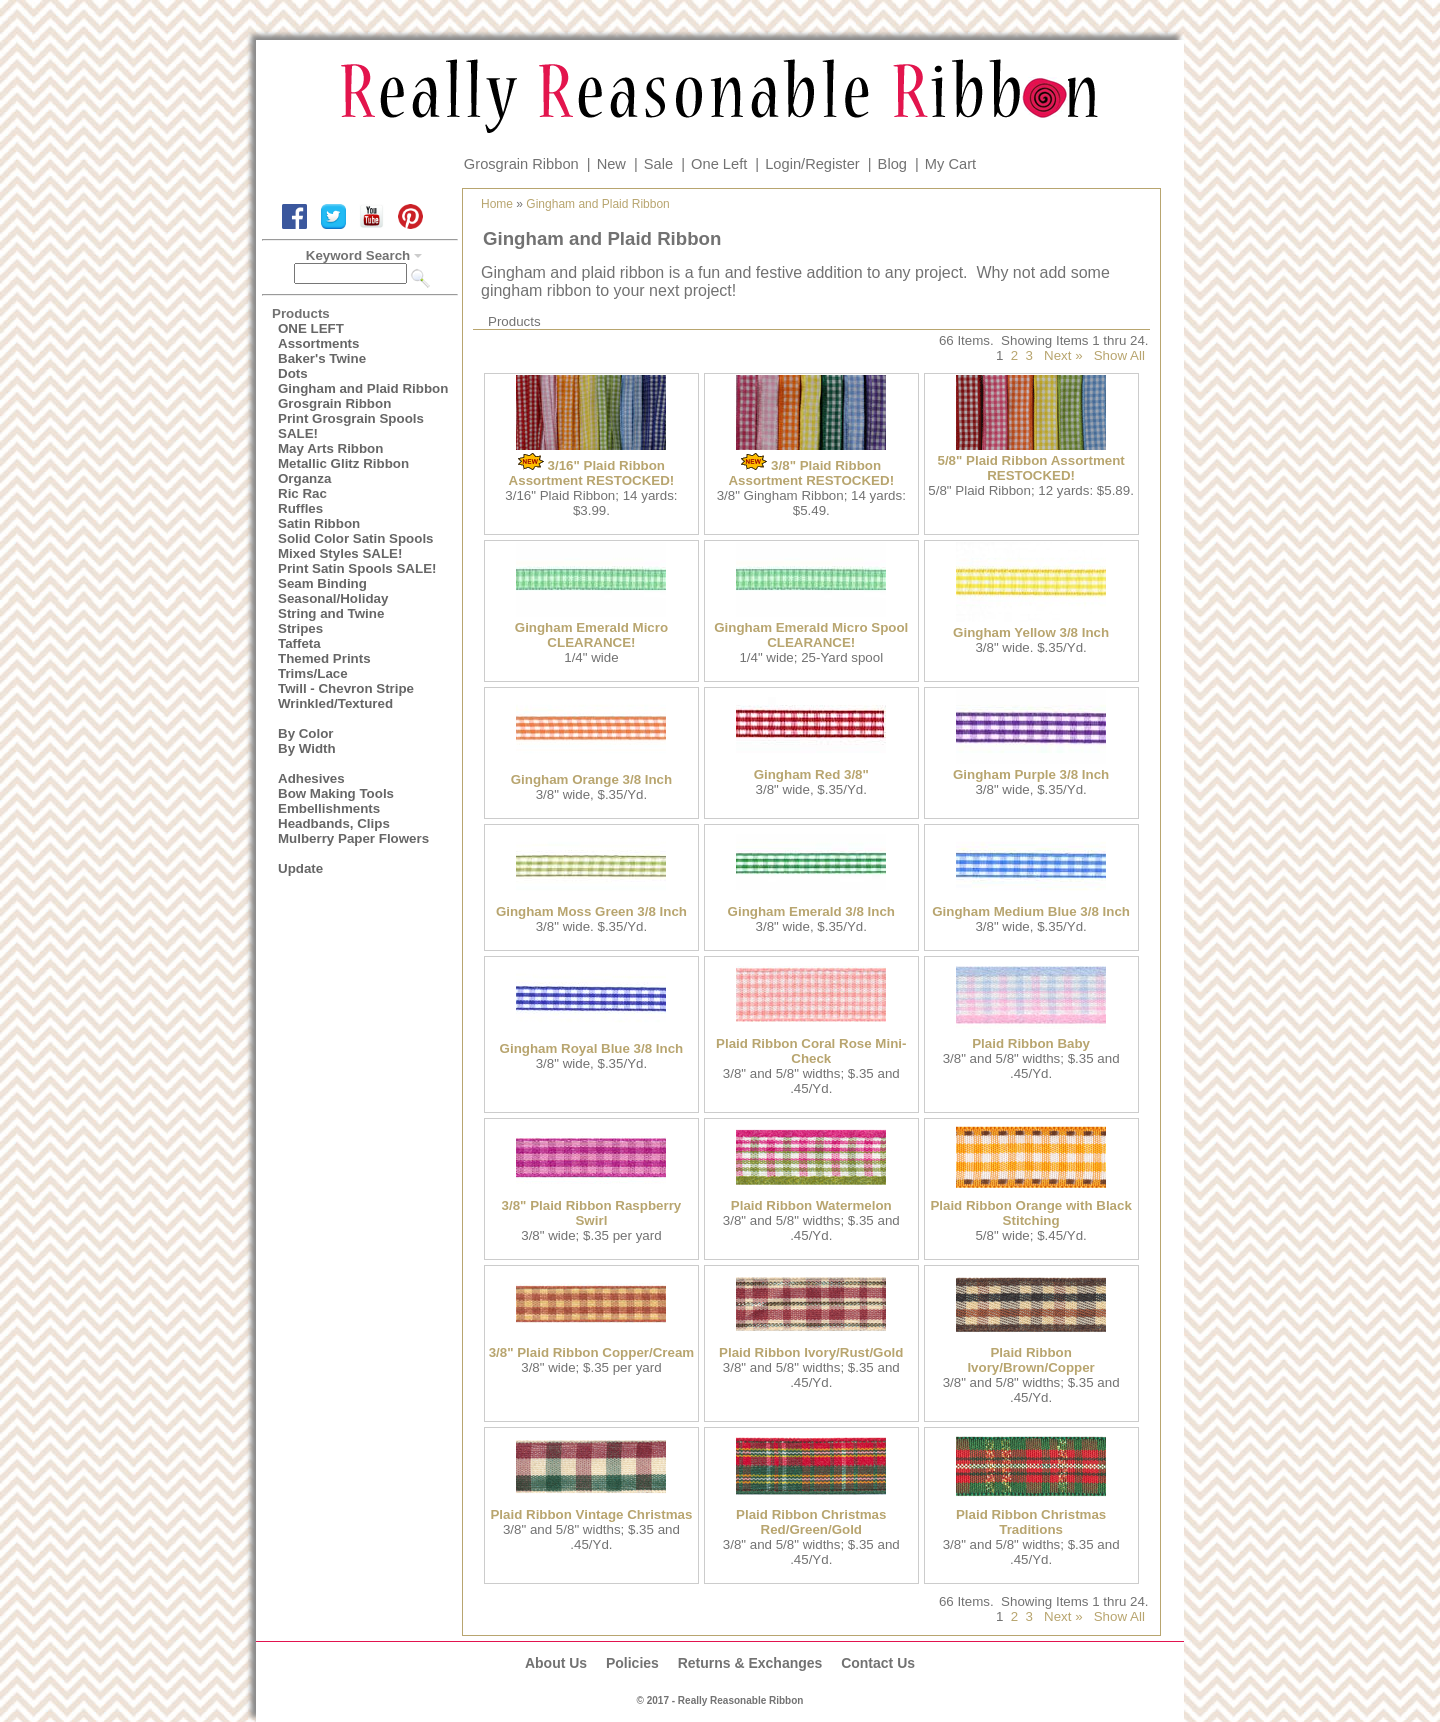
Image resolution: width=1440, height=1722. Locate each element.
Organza (304, 478)
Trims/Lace (313, 673)
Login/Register (812, 164)
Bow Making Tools (336, 793)
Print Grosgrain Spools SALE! (351, 426)
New (611, 164)
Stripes (300, 628)
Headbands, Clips (334, 823)
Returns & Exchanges (750, 1663)
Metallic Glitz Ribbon (343, 463)
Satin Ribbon (319, 523)
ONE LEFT (311, 328)
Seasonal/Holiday (333, 598)
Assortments (318, 343)
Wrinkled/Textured (335, 703)
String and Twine (331, 613)
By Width (307, 748)
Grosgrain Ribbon (521, 164)
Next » (1063, 355)
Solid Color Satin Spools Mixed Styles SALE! (356, 546)
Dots (293, 373)
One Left (719, 164)
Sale (658, 164)
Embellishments (329, 808)
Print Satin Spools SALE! (357, 568)
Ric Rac (302, 493)
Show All (1119, 355)
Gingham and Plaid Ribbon (363, 388)
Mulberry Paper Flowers (353, 838)
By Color (306, 733)
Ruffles (300, 508)
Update (300, 868)
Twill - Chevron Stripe (346, 688)
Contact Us (878, 1663)
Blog (892, 164)
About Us (556, 1663)
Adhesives (311, 778)
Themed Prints (324, 658)
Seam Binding (322, 583)
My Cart (950, 164)
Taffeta (299, 643)
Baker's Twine (322, 358)
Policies (632, 1663)
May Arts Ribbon (330, 448)
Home (497, 204)
